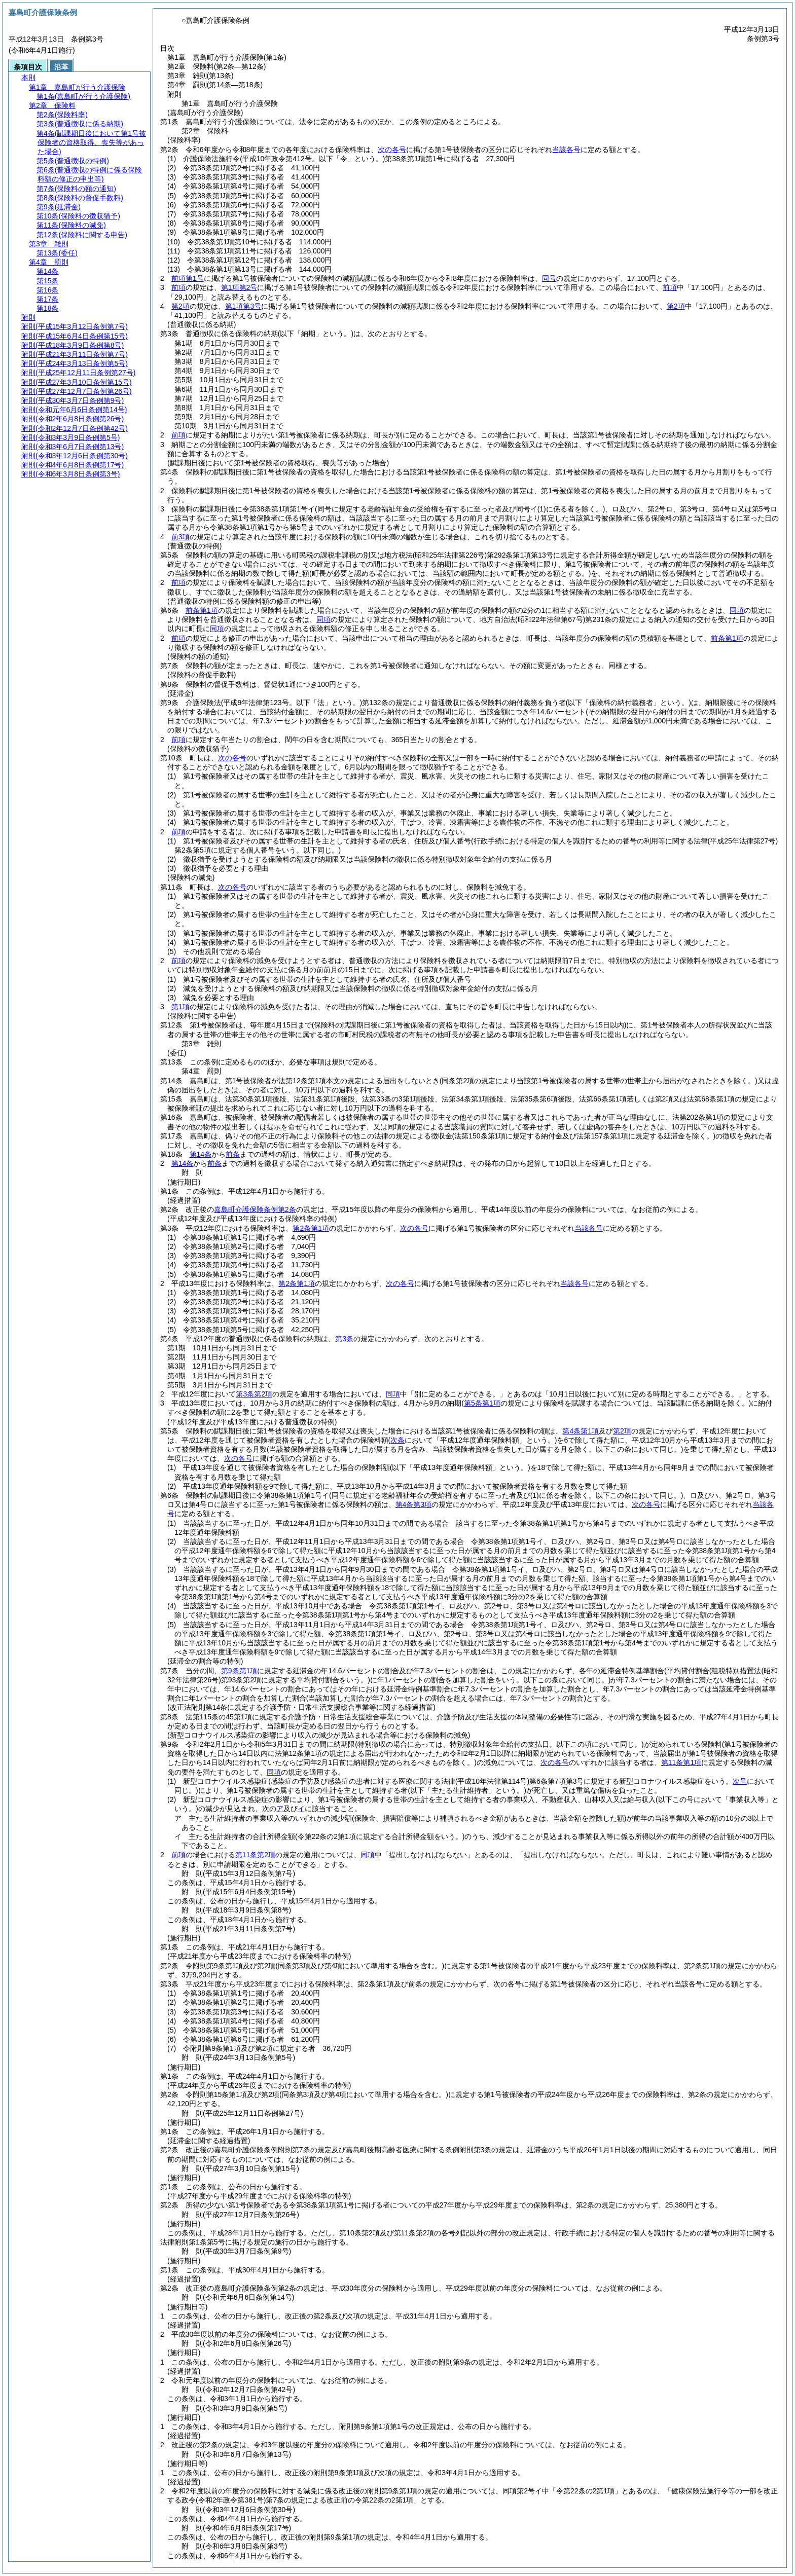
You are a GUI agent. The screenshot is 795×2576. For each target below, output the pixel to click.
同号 (549, 278)
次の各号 (392, 149)
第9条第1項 (239, 1671)
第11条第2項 (255, 1855)
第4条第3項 (413, 1504)
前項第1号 (187, 278)
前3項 (180, 537)
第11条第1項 (681, 1762)
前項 (178, 287)
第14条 (201, 1154)
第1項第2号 (239, 287)
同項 (737, 610)
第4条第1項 (580, 1431)
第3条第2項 (254, 1394)
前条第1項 (202, 610)
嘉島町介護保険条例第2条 (255, 1209)
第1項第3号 (243, 306)
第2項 (180, 306)
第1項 (180, 1007)
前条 (233, 1154)
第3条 (344, 1339)
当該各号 (566, 149)
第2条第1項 (311, 1228)
